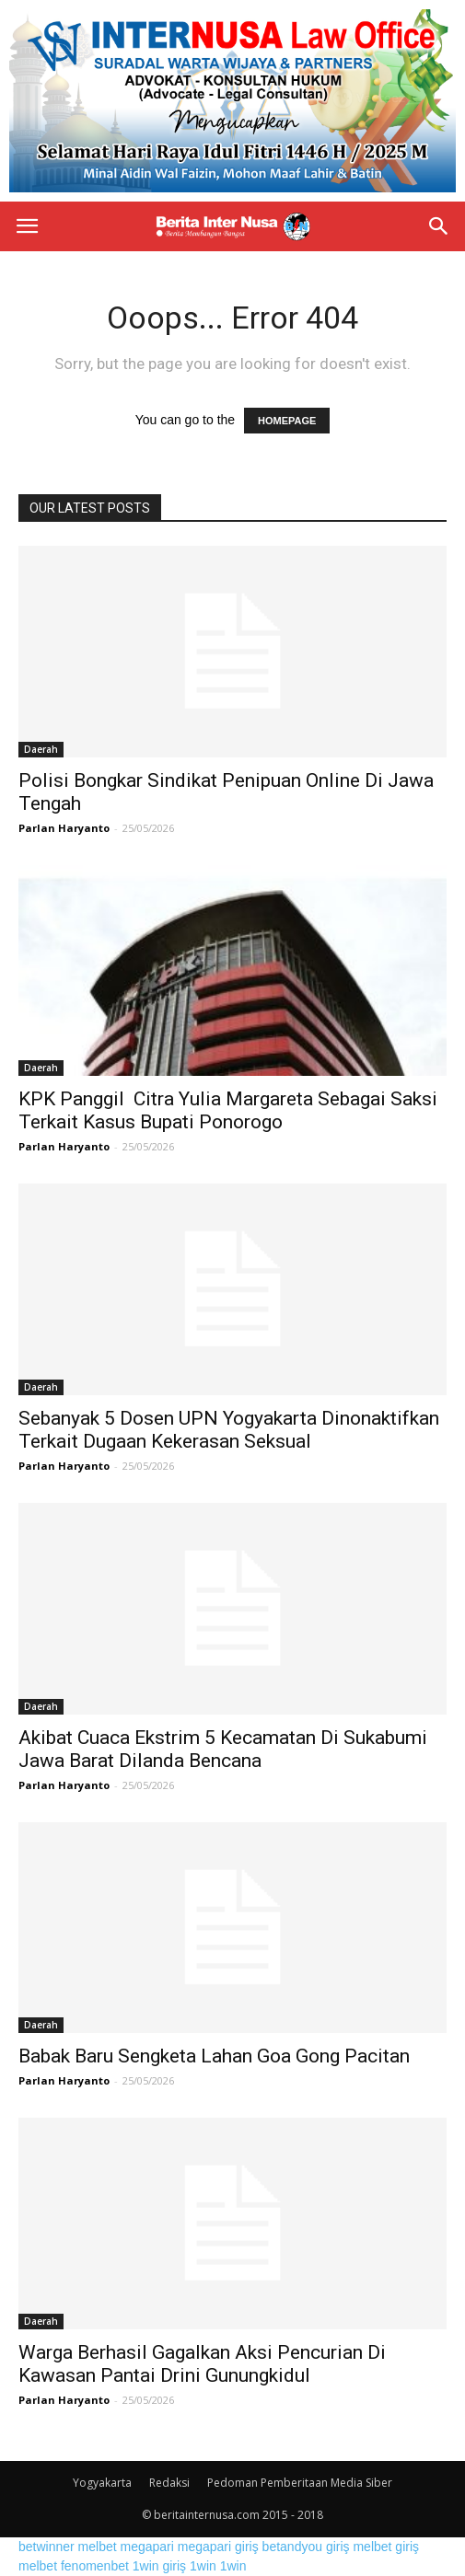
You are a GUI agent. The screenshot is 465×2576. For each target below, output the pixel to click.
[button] (439, 226)
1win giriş (159, 2566)
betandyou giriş (306, 2546)
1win (203, 2566)
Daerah (41, 749)
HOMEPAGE (287, 420)
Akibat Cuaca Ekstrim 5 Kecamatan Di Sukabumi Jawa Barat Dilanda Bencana (222, 1749)
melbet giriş (386, 2546)
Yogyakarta (102, 2482)
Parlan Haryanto (64, 828)
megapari (147, 2546)
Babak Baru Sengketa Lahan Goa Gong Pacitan (214, 2056)
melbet (97, 2546)
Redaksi (169, 2482)
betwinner (46, 2546)
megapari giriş (218, 2546)
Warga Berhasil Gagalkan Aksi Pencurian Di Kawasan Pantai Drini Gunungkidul (202, 2363)
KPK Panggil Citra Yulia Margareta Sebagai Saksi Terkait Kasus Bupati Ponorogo (227, 1110)
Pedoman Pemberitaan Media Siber (299, 2482)
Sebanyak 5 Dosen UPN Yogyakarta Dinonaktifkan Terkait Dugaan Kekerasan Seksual (228, 1429)
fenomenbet (95, 2566)
